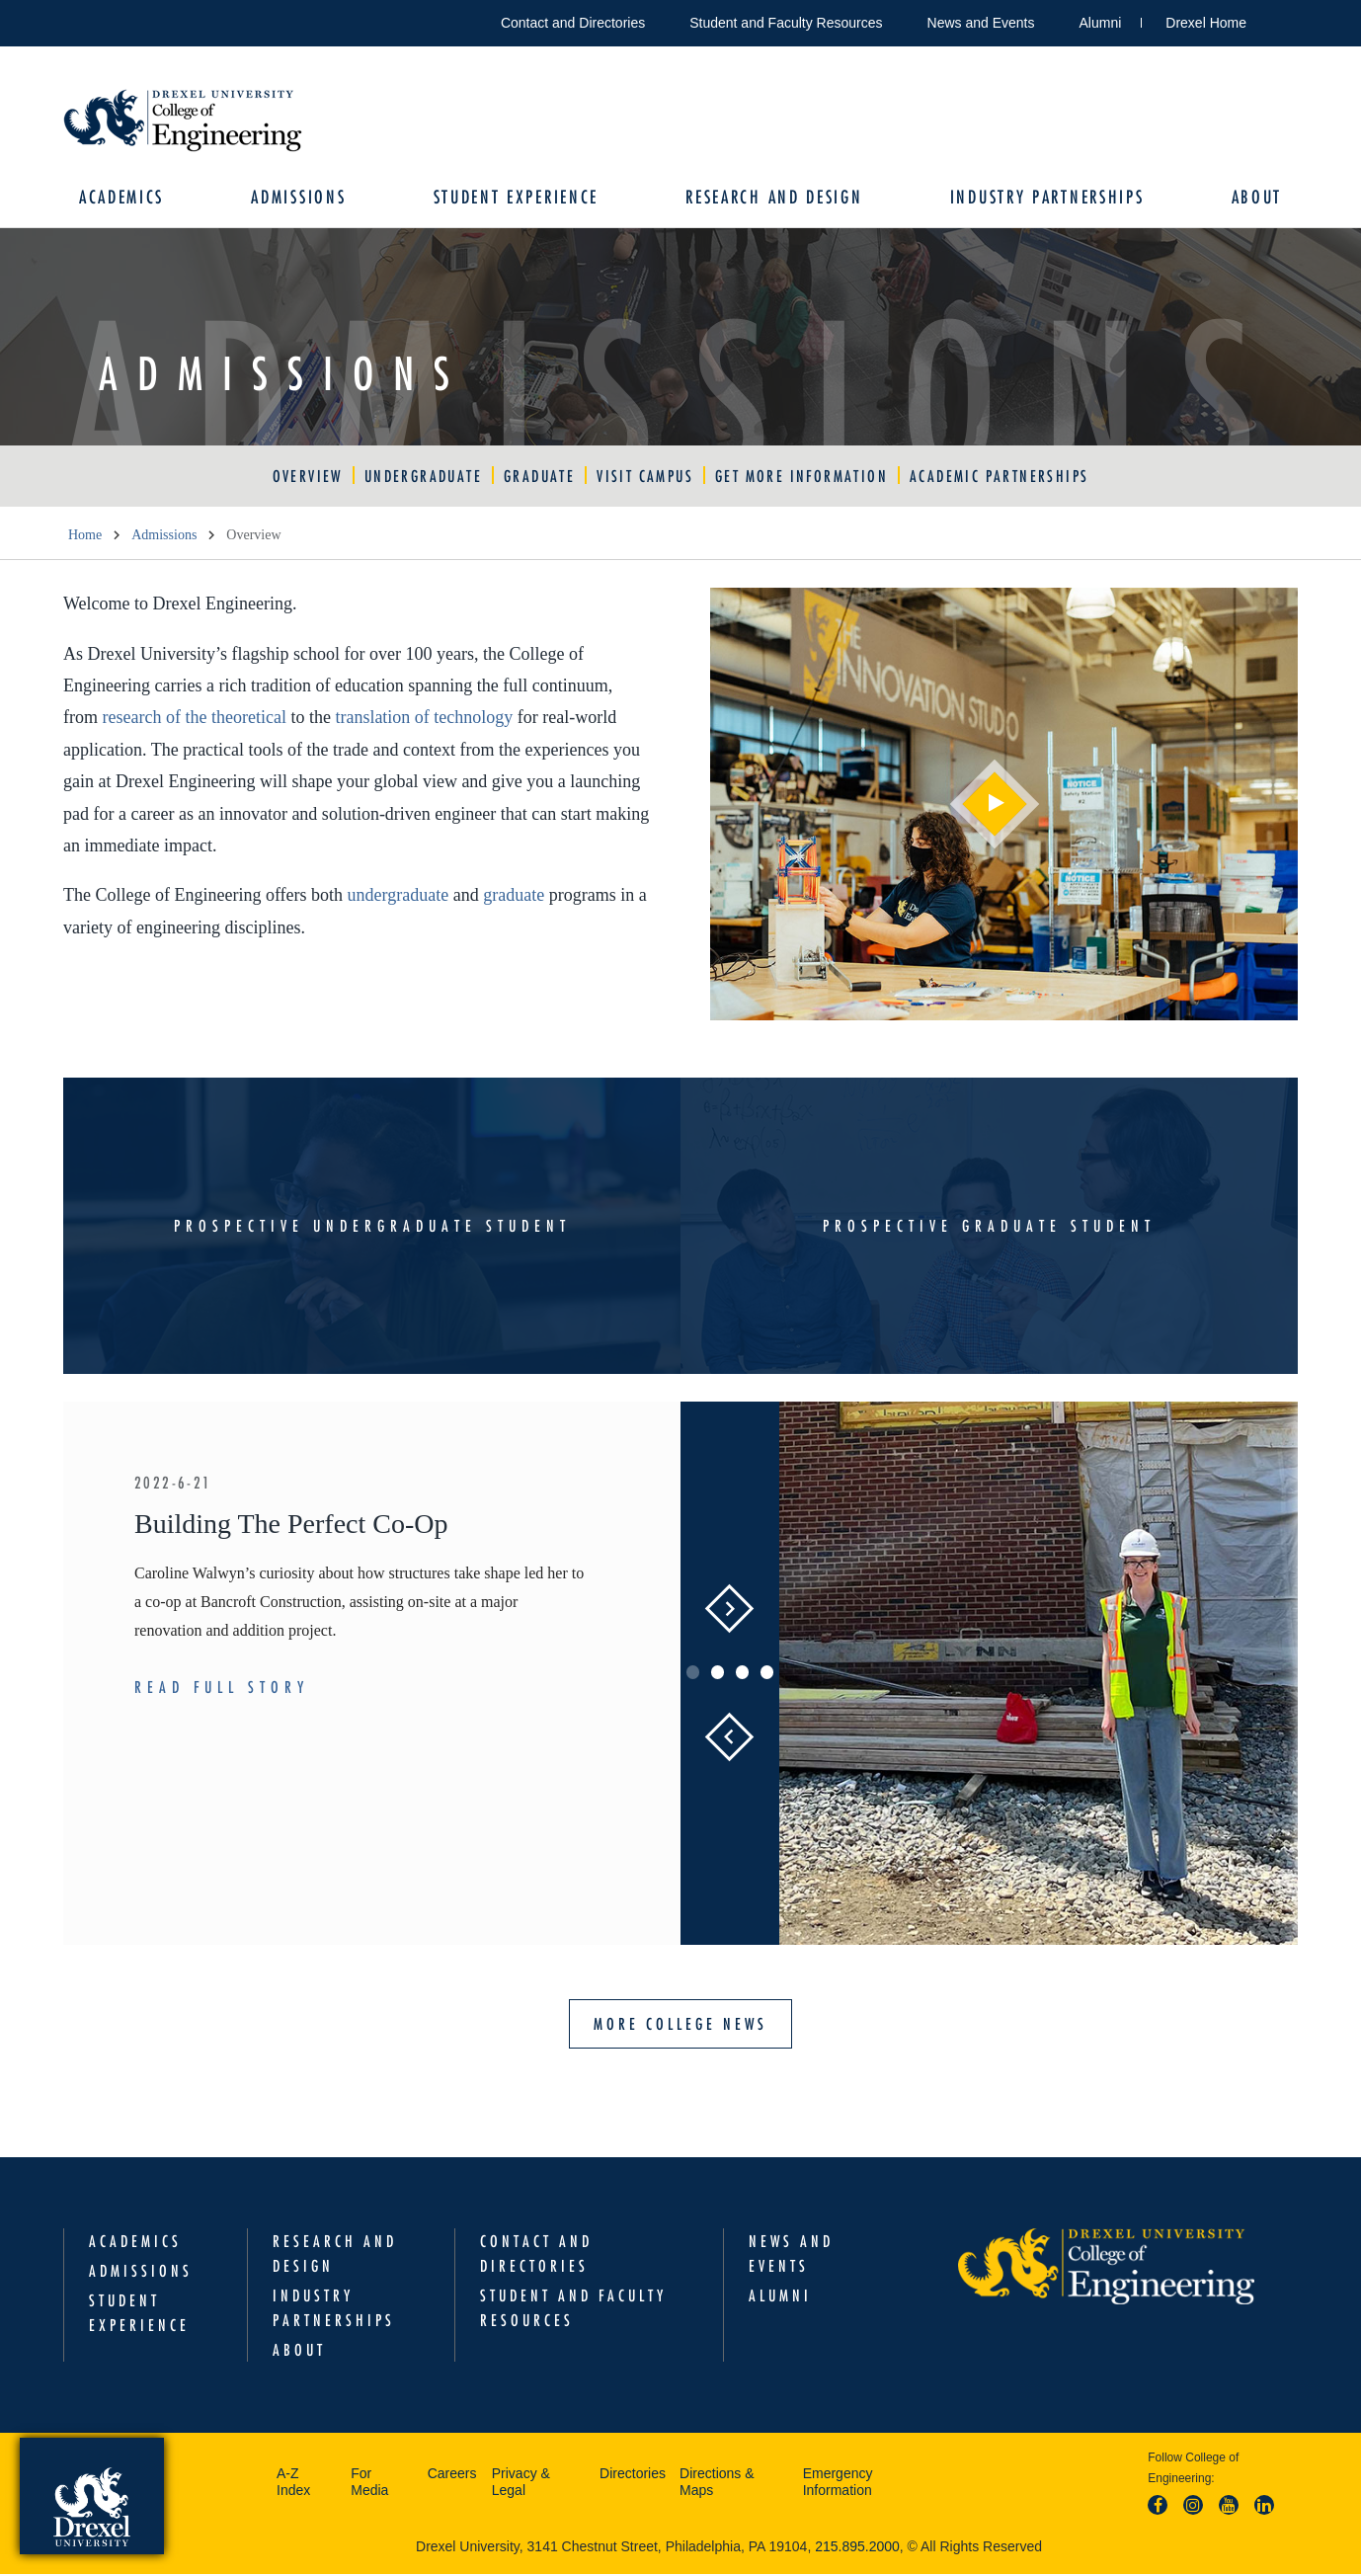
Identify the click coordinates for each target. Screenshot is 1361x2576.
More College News (680, 2026)
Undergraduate (423, 478)
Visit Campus (645, 478)
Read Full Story (221, 1689)
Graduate (539, 478)
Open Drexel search (1282, 19)
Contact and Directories (573, 23)
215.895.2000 (857, 2548)
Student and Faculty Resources (785, 23)
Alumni (1101, 23)
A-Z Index (293, 2484)
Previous (729, 1739)
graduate (513, 898)
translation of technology (424, 720)
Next (730, 1611)
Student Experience (517, 198)
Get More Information (801, 478)
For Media (369, 2484)
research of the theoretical (194, 720)
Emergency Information (838, 2484)
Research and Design (772, 198)
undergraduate (398, 898)
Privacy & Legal (521, 2484)
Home (85, 536)
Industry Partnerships (1044, 198)
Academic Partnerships (999, 478)
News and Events (981, 23)
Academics (125, 198)
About (1252, 198)
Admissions (301, 198)
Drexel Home (1205, 23)
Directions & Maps (717, 2484)
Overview (308, 478)
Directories (633, 2475)
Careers (452, 2475)
